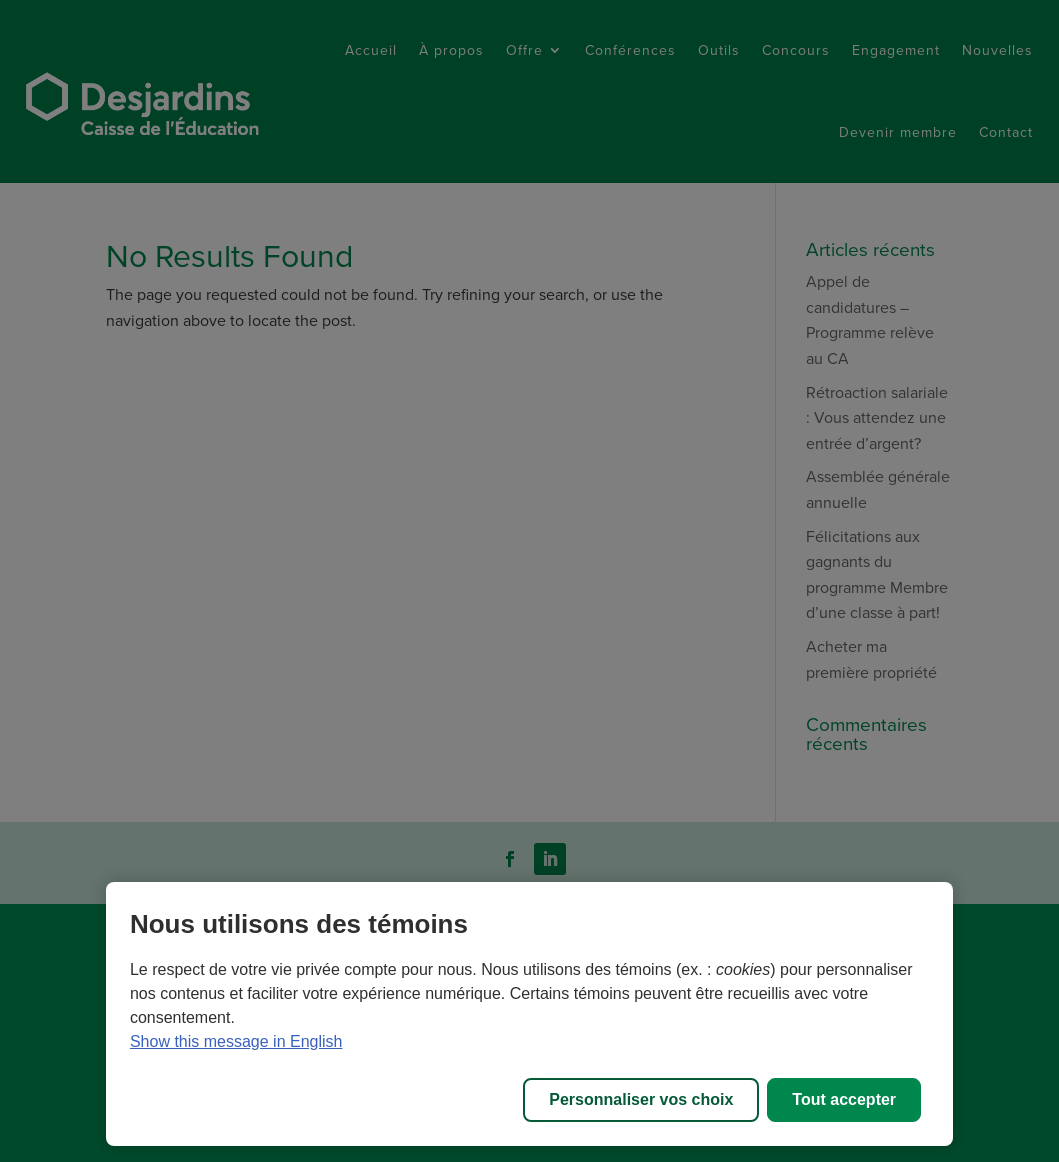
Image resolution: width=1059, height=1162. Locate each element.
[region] (529, 1014)
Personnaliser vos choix (641, 1099)
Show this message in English (236, 1041)
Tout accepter (844, 1099)
